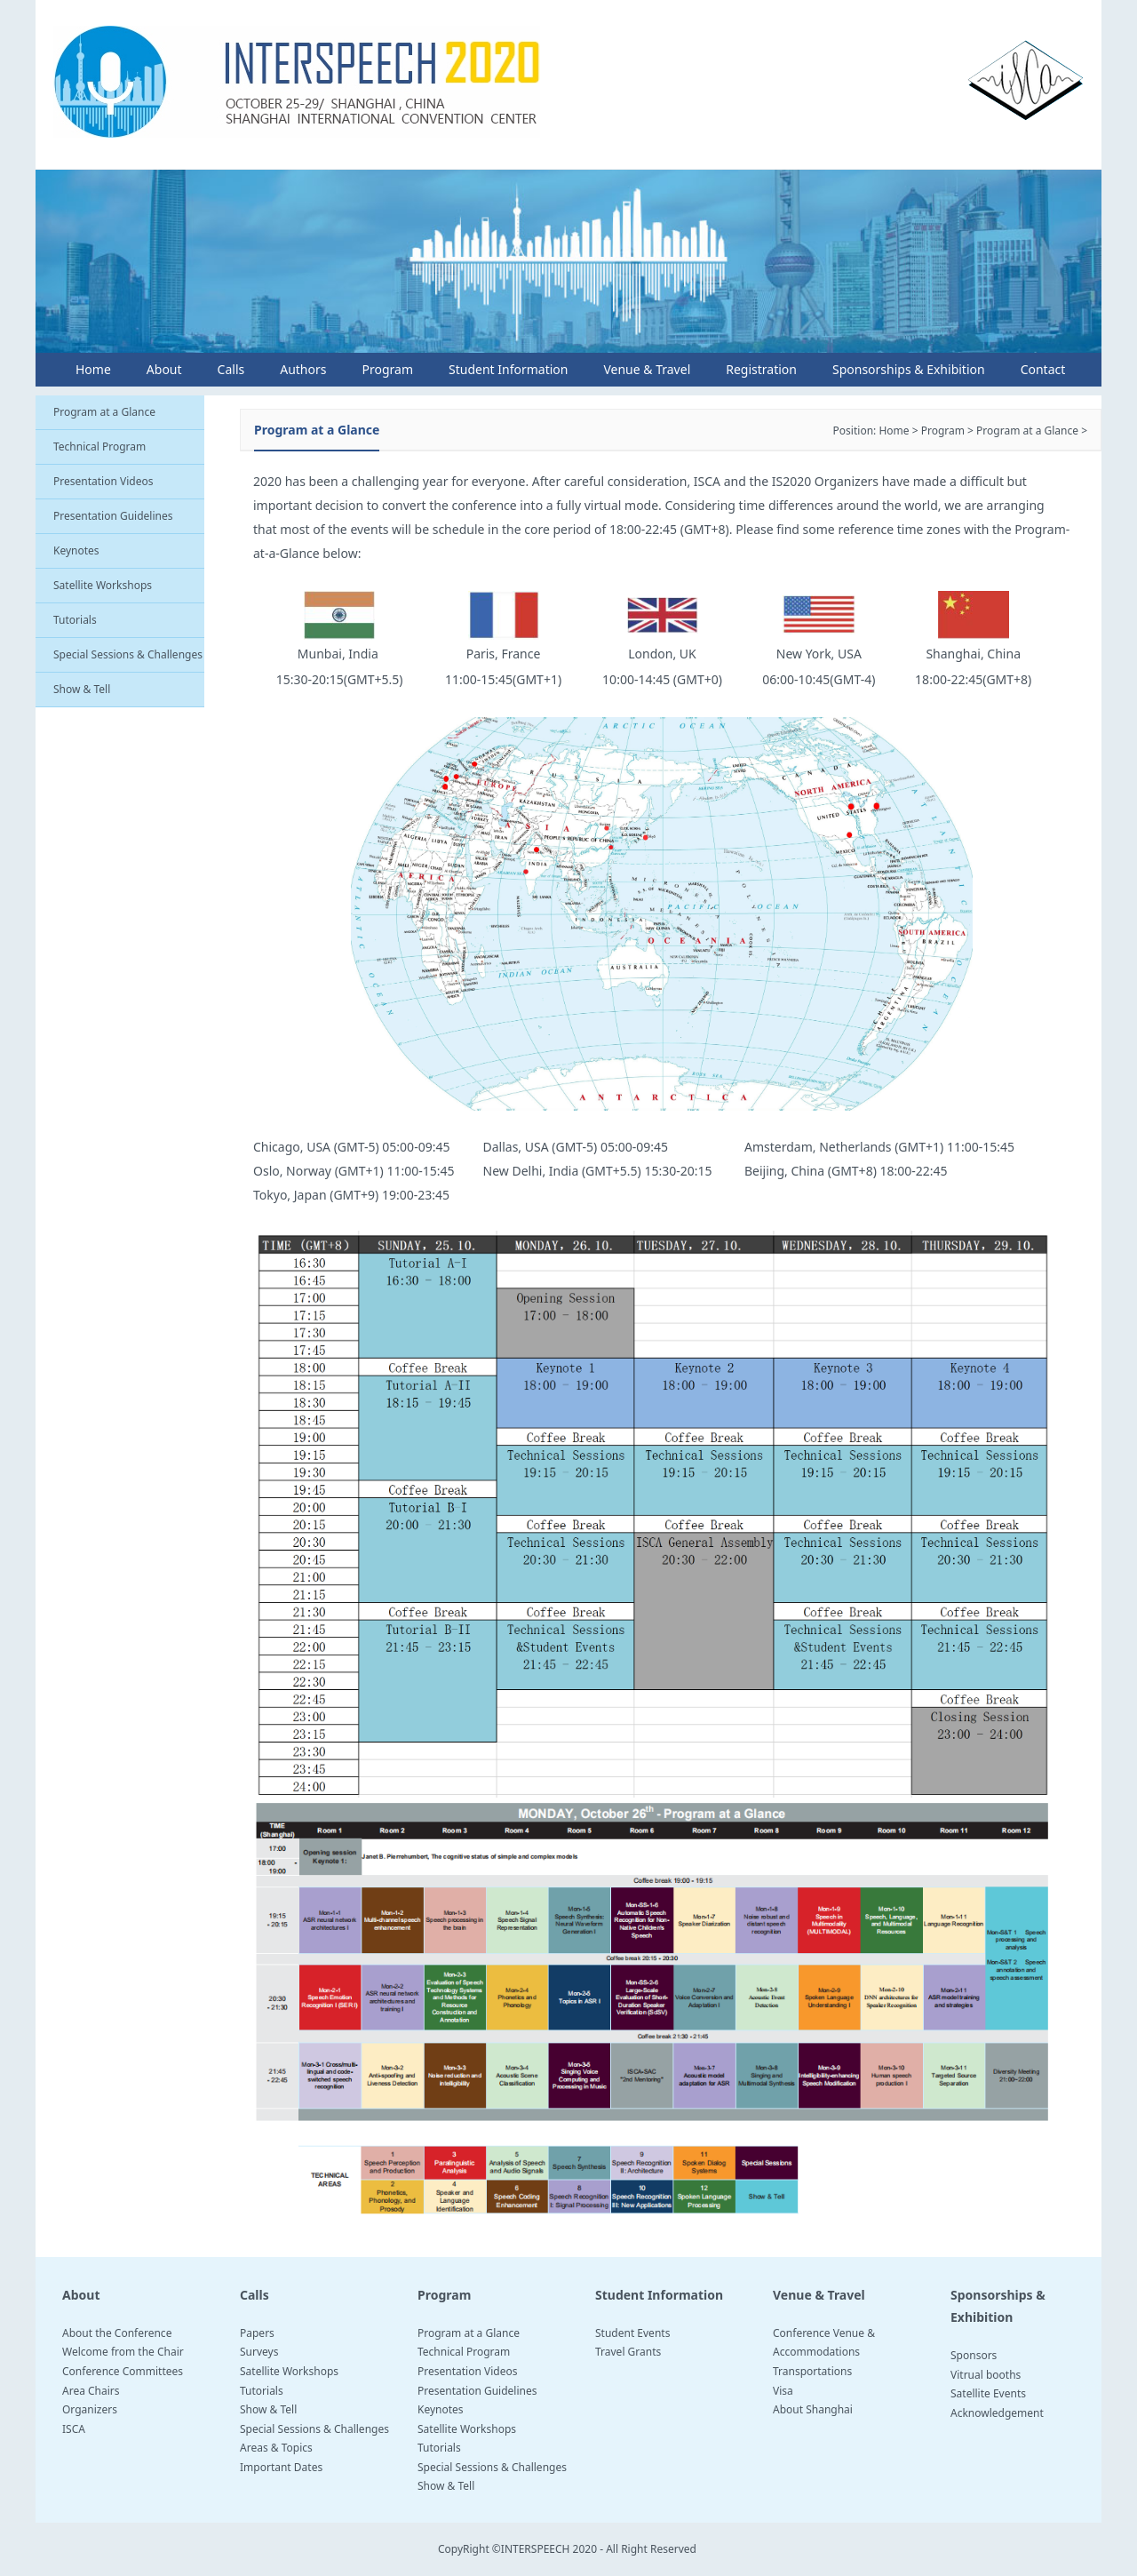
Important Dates (281, 2467)
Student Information (508, 369)
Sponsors (973, 2355)
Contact (1043, 369)
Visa (783, 2390)
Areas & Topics (276, 2447)
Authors (303, 369)
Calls (231, 369)
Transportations (812, 2371)
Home (93, 369)
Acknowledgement (997, 2412)
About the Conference (116, 2333)
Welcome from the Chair (123, 2351)
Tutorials (75, 619)
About (164, 369)
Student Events (632, 2333)
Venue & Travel (646, 369)
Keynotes (76, 550)
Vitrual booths (985, 2374)
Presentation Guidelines (113, 515)
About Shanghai (813, 2409)
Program (387, 369)
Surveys (259, 2351)
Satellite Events (988, 2393)
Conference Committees (122, 2371)
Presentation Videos (103, 481)
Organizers (89, 2409)
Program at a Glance (104, 411)
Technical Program (99, 446)
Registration (761, 369)
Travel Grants (628, 2351)
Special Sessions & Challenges (128, 654)
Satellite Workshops (102, 585)
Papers (257, 2333)
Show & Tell (81, 689)
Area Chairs (91, 2390)
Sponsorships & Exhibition (908, 369)
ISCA (73, 2428)
